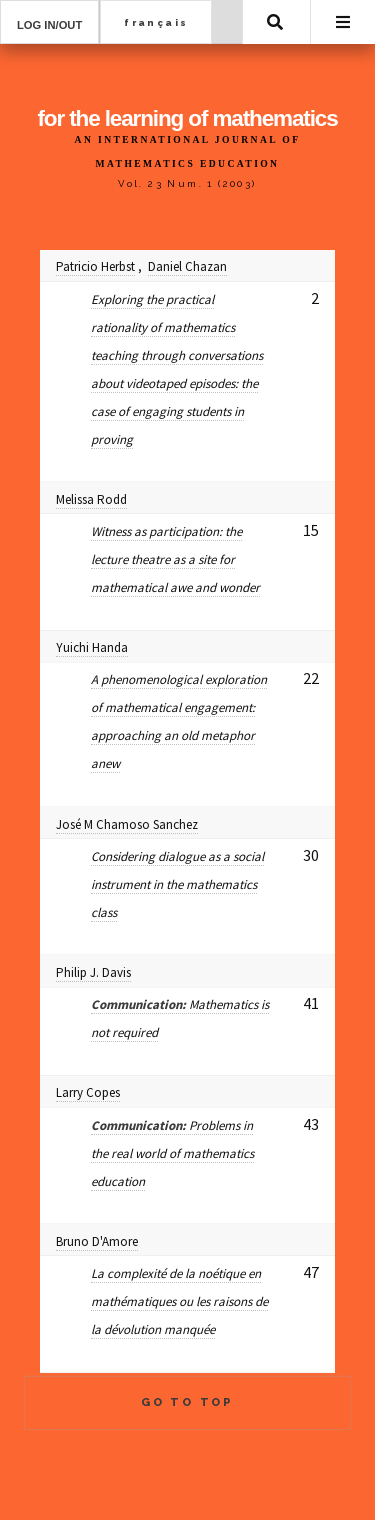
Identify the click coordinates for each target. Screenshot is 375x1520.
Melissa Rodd (91, 499)
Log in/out (49, 25)
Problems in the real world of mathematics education (172, 1153)
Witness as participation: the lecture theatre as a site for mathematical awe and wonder (175, 559)
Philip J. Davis (93, 972)
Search (275, 22)
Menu (343, 22)
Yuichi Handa (92, 647)
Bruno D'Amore (97, 1241)
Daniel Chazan (187, 266)
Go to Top (187, 1402)
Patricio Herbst (95, 266)
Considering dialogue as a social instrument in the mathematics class (177, 884)
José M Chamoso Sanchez (127, 824)
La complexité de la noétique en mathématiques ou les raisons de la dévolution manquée (179, 1301)
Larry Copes (88, 1092)
